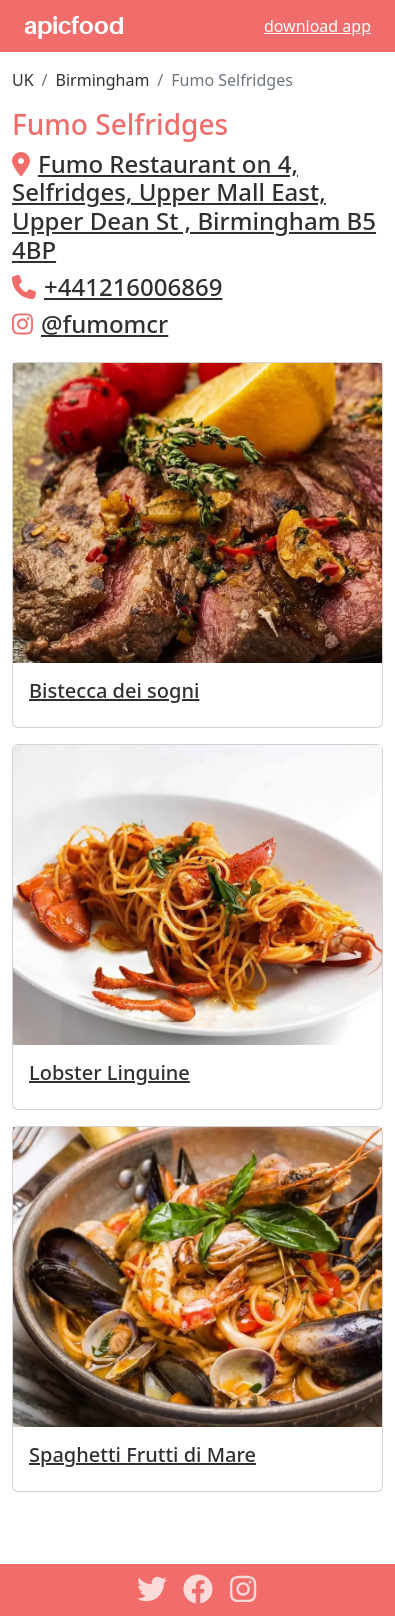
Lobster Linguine (109, 1072)
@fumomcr (104, 323)
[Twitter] (152, 1589)
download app (317, 26)
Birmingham (103, 80)
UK (23, 80)
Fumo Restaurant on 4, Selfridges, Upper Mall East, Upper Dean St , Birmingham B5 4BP (194, 206)
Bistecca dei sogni (114, 690)
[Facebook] (198, 1589)
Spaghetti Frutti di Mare (142, 1454)
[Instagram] (244, 1589)
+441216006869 (133, 286)
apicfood (74, 26)
